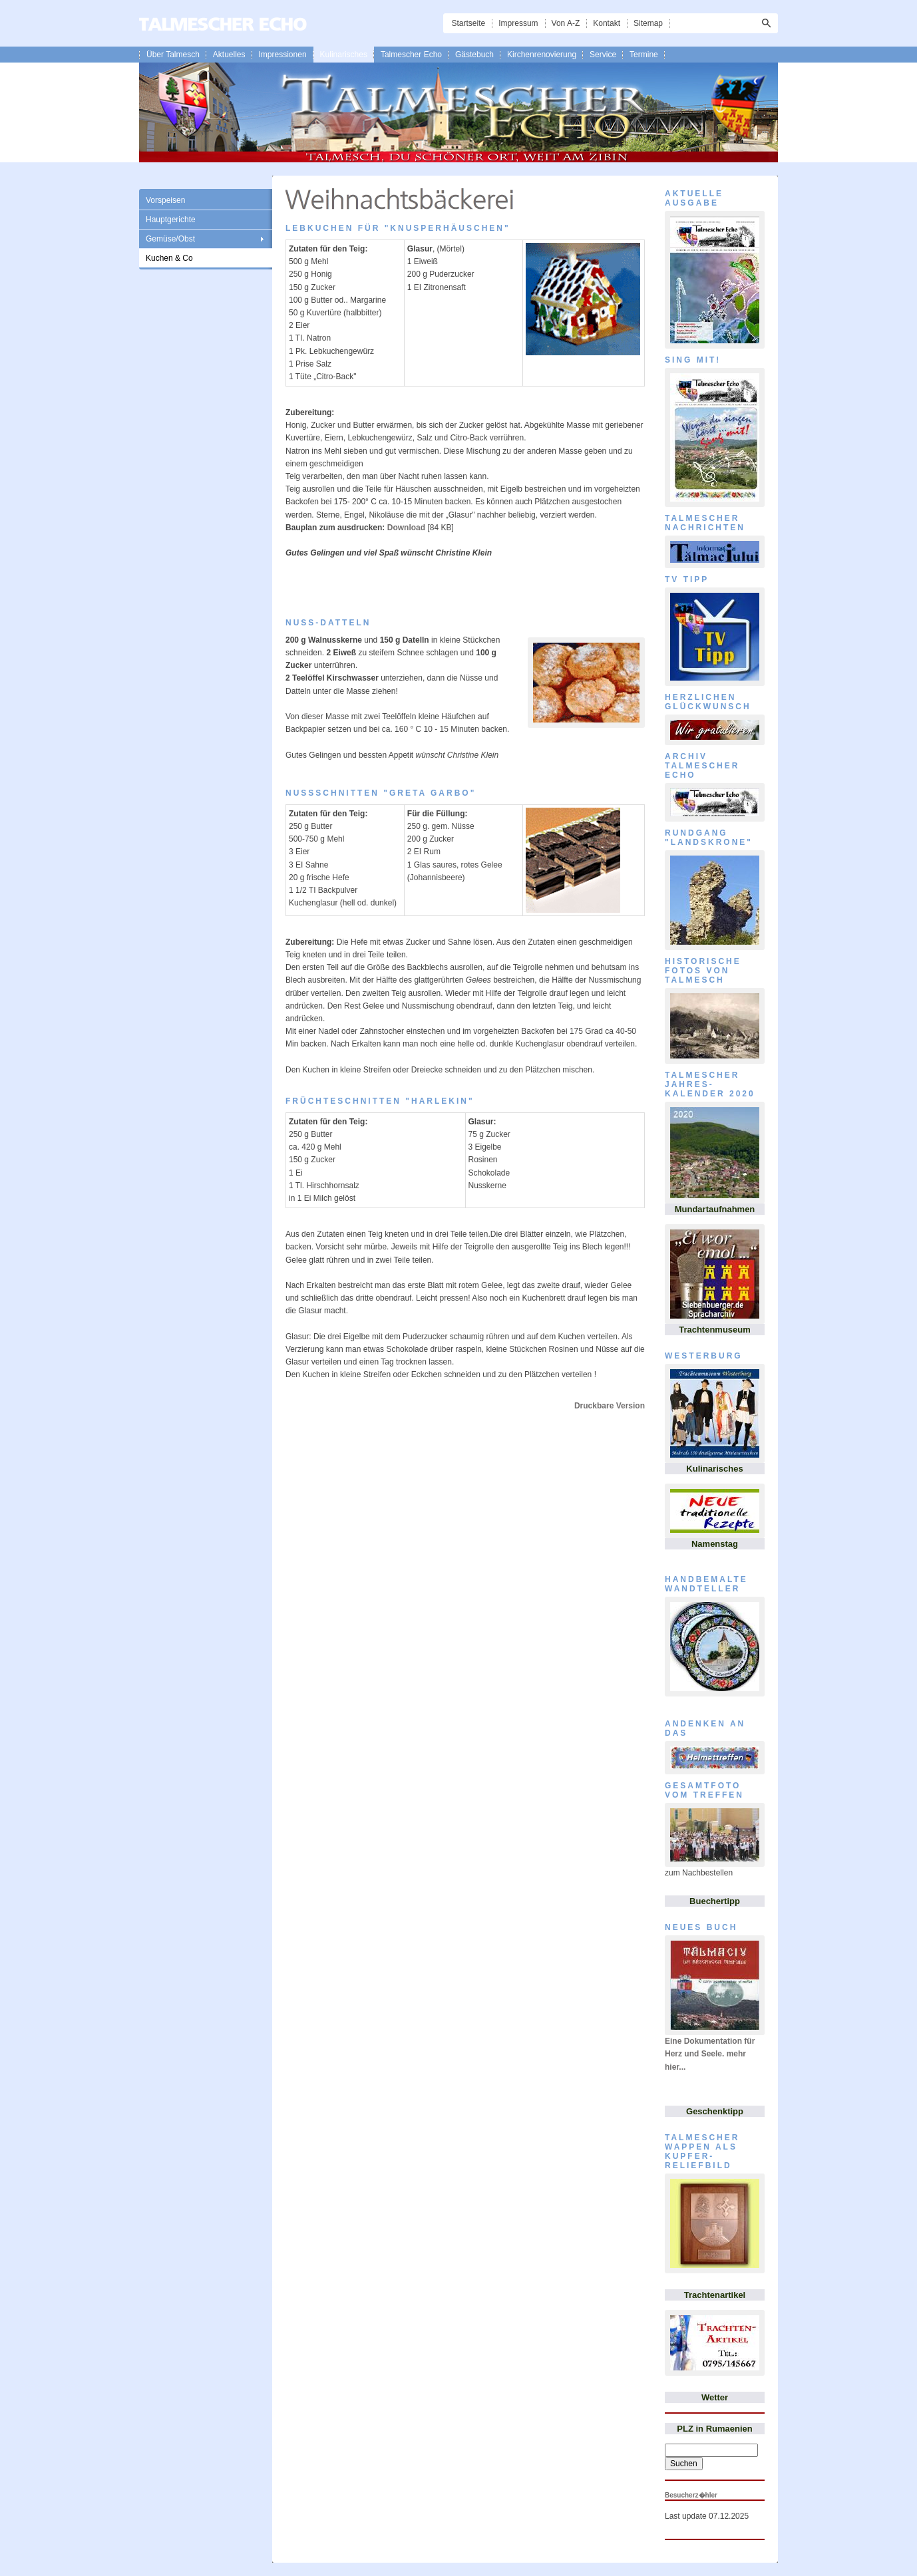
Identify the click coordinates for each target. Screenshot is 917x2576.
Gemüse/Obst (170, 238)
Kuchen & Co (169, 258)
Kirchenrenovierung (541, 54)
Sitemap (648, 23)
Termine (644, 54)
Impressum (518, 23)
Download (406, 527)
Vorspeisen (165, 200)
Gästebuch (474, 54)
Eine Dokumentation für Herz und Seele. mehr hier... (710, 2053)
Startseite (469, 23)
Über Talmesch (173, 54)
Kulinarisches (343, 54)
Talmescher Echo (411, 54)
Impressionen (283, 54)
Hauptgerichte (171, 219)
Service (603, 54)
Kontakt (606, 23)
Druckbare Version (609, 1405)
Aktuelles (229, 54)
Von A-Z (566, 23)
